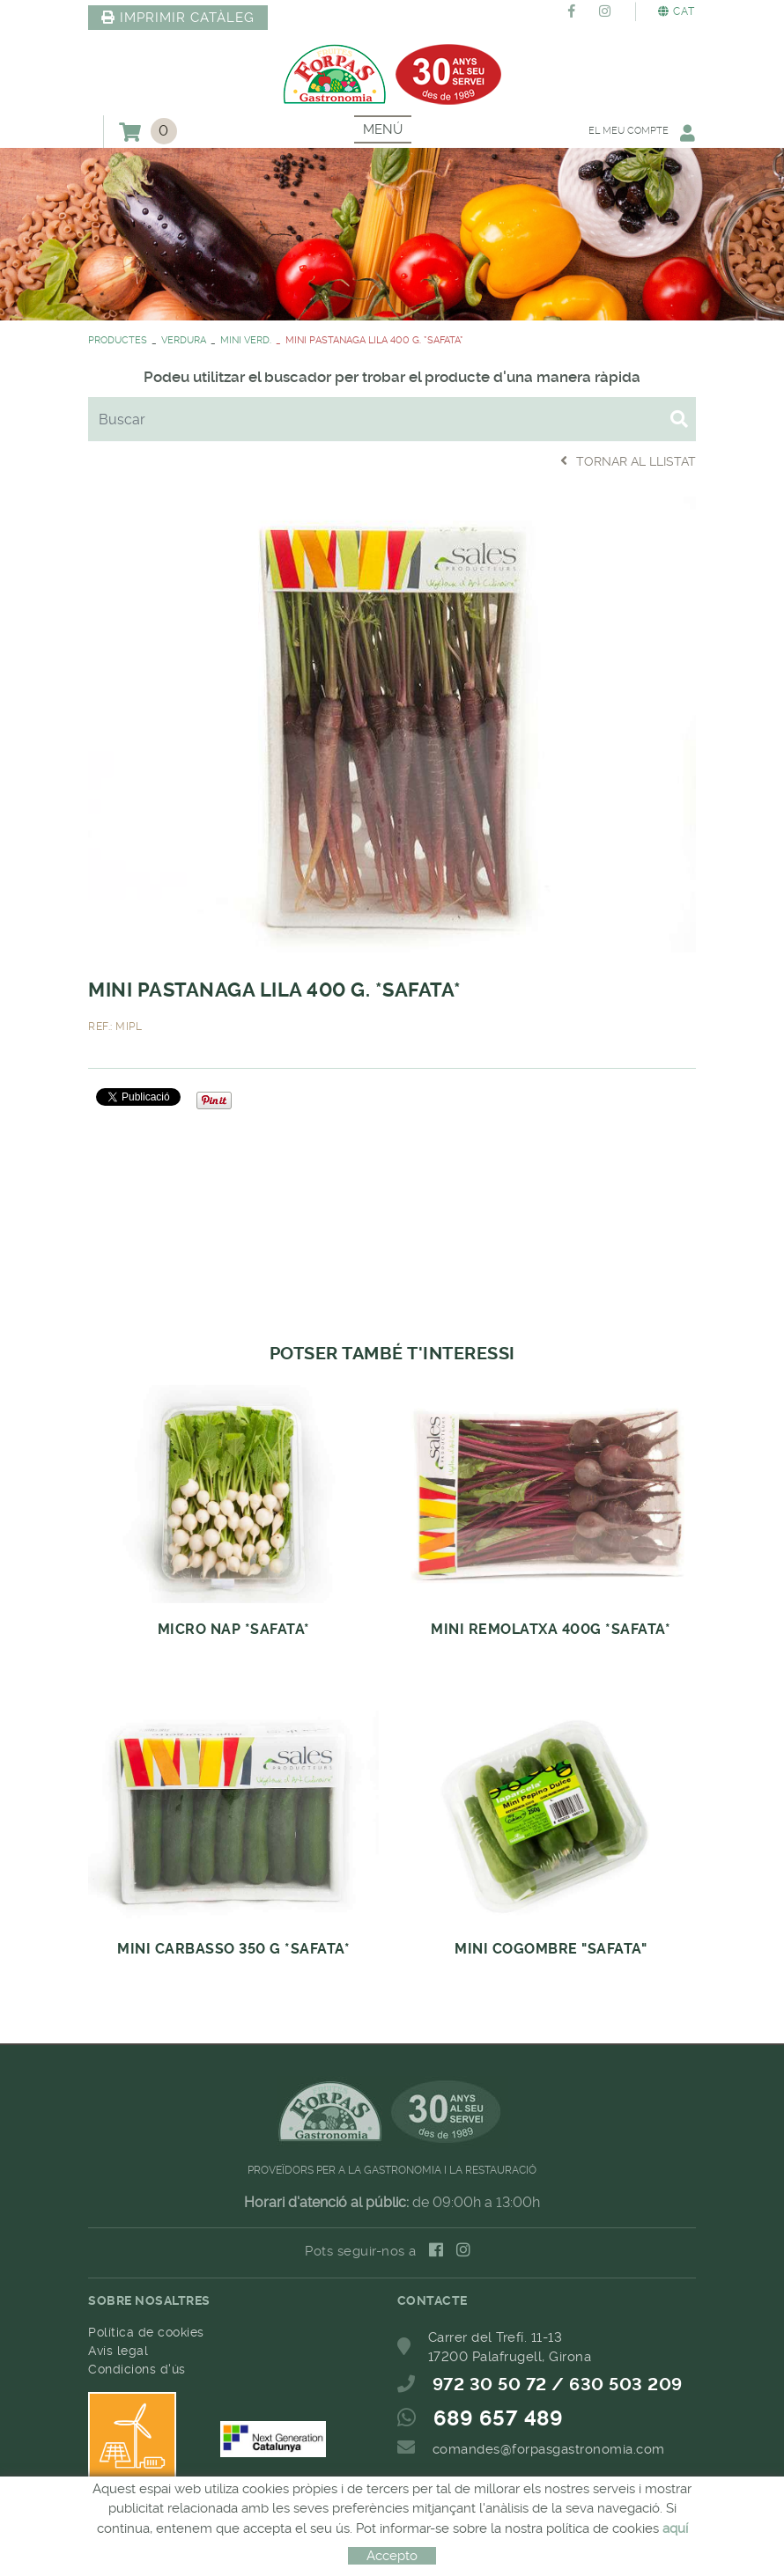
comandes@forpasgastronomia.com (549, 2449)
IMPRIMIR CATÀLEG (178, 18)
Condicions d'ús (137, 2369)
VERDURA (183, 340)
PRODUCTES (117, 340)
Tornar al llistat (628, 460)
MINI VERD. (245, 340)
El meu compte (640, 132)
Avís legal (118, 2351)
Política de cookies (146, 2332)
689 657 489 (498, 2418)
